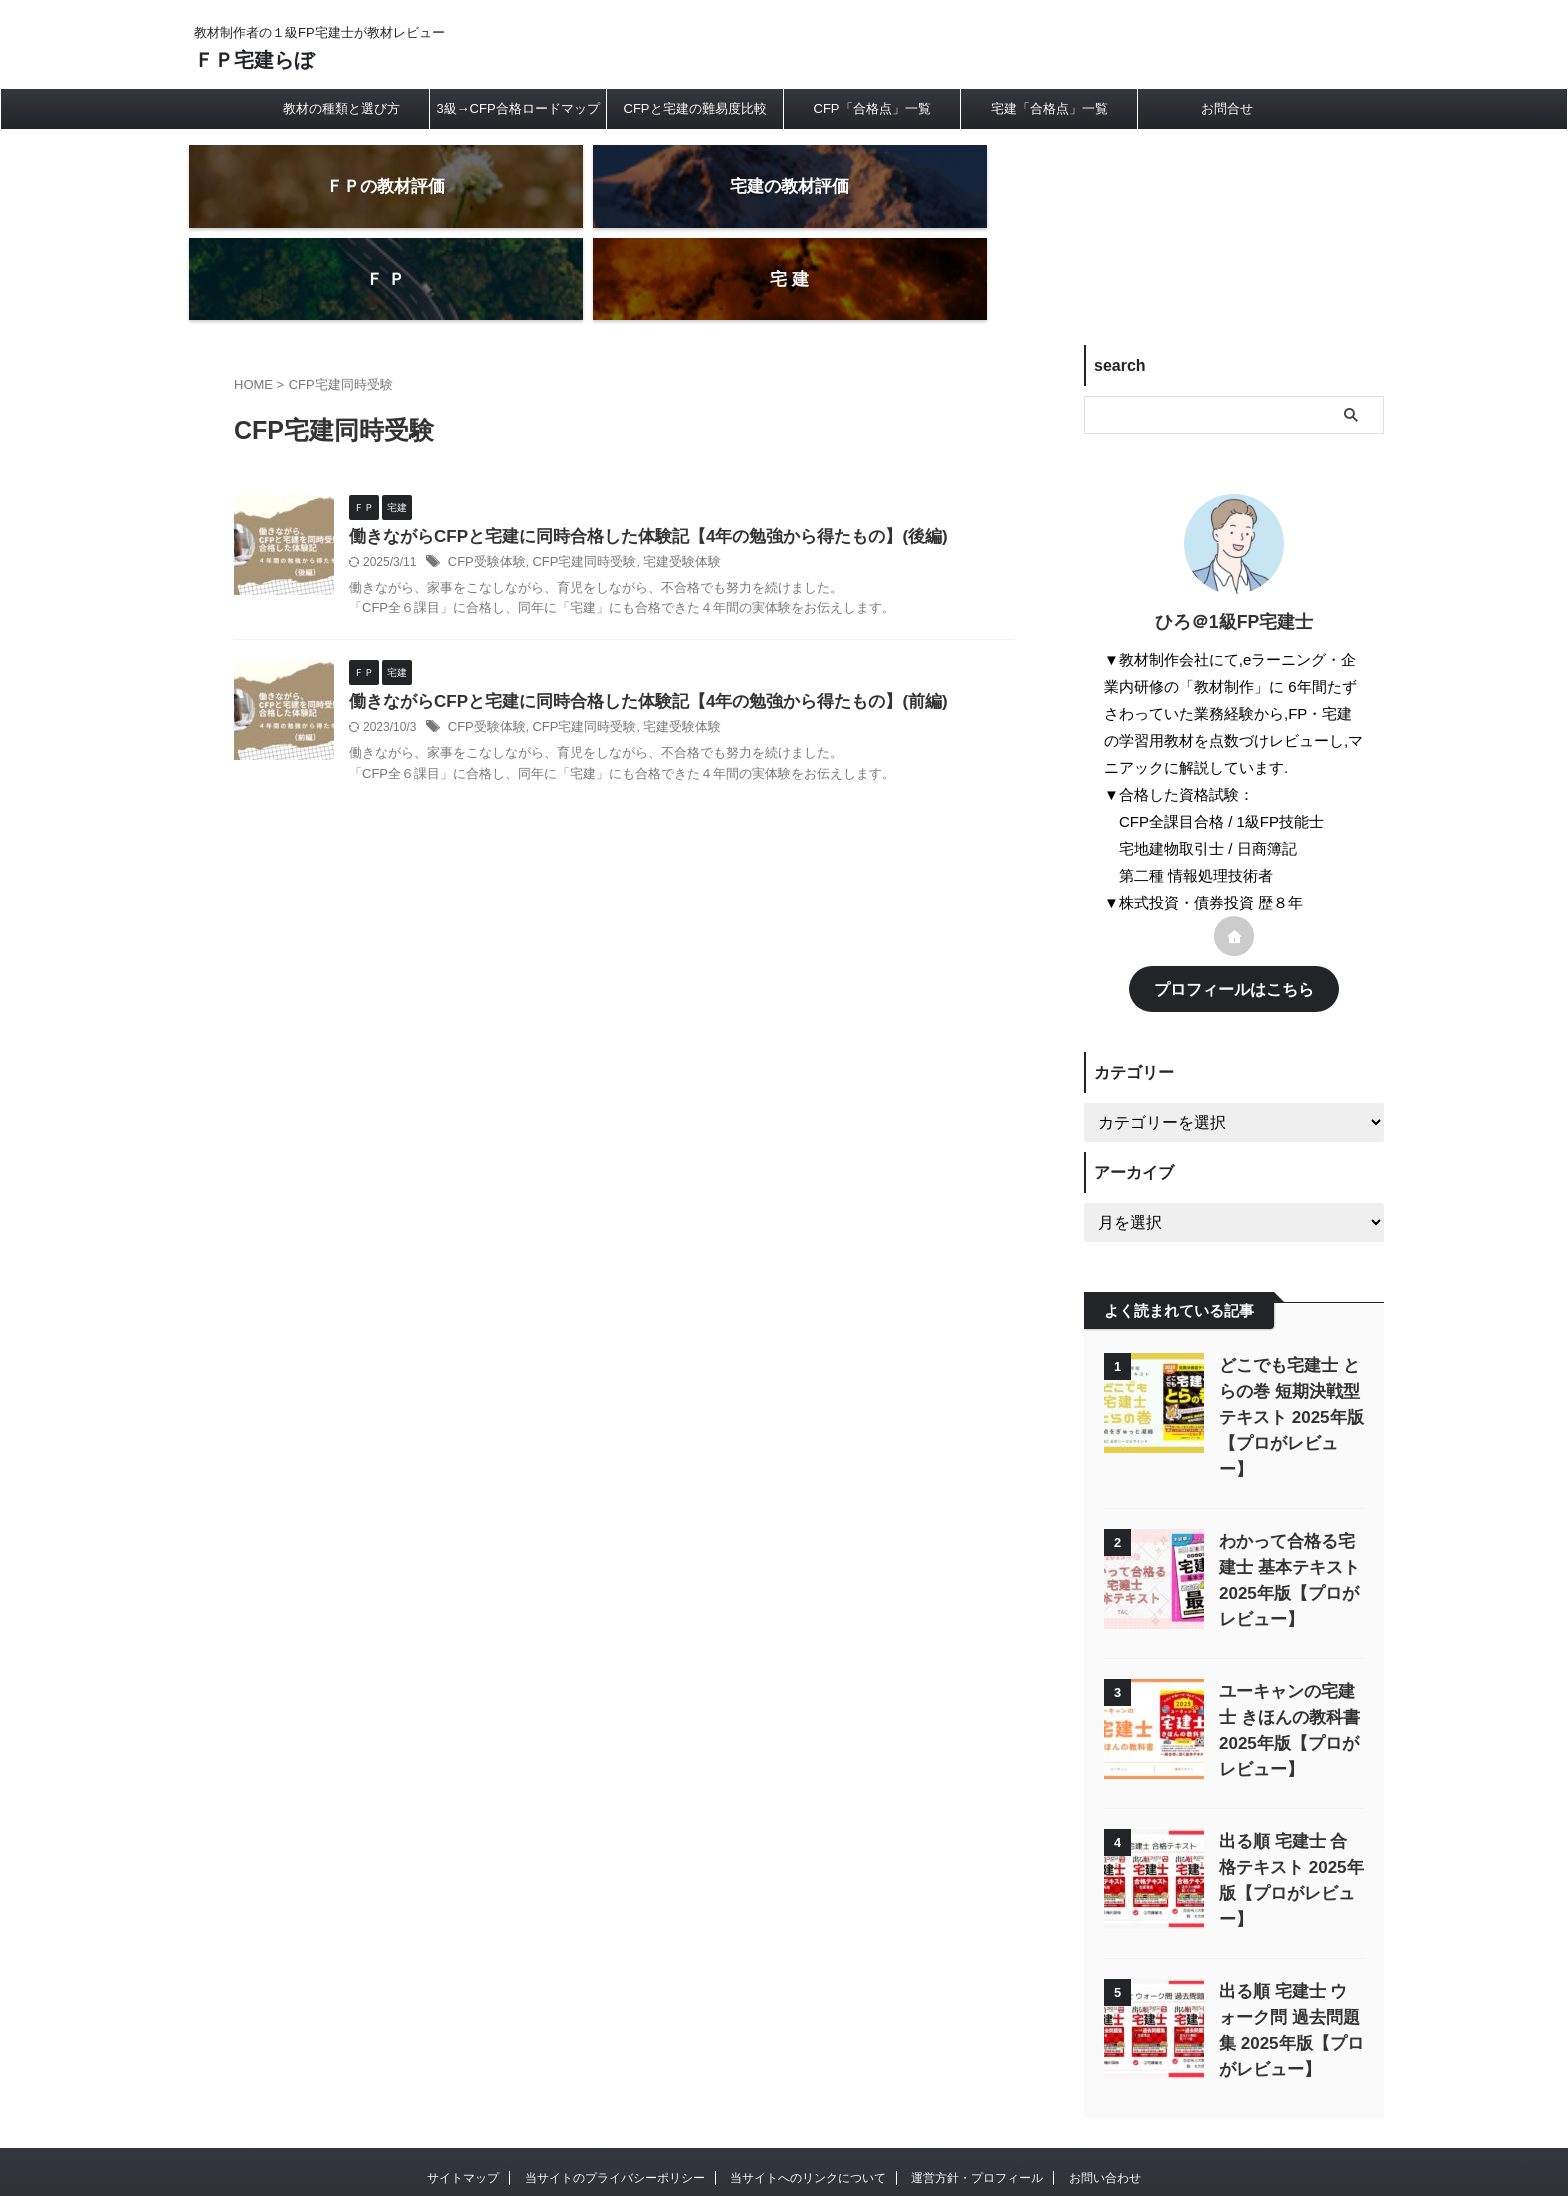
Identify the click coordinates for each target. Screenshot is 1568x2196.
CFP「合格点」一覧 (872, 108)
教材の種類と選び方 (341, 108)
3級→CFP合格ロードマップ (517, 108)
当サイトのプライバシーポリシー (615, 2065)
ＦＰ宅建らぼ (254, 60)
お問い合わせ (1105, 2065)
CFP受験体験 (484, 488)
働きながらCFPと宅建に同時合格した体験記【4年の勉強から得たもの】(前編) (631, 628)
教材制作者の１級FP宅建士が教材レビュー (783, 2103)
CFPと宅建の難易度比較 (695, 108)
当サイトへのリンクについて (808, 2065)
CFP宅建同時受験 (574, 488)
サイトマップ (463, 2065)
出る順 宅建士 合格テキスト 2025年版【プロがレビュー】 (1290, 1763)
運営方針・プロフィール (977, 2065)
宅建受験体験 (665, 488)
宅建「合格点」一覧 (1049, 108)
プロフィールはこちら (1234, 912)
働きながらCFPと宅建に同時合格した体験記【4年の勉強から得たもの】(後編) (631, 461)
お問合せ (1227, 108)
